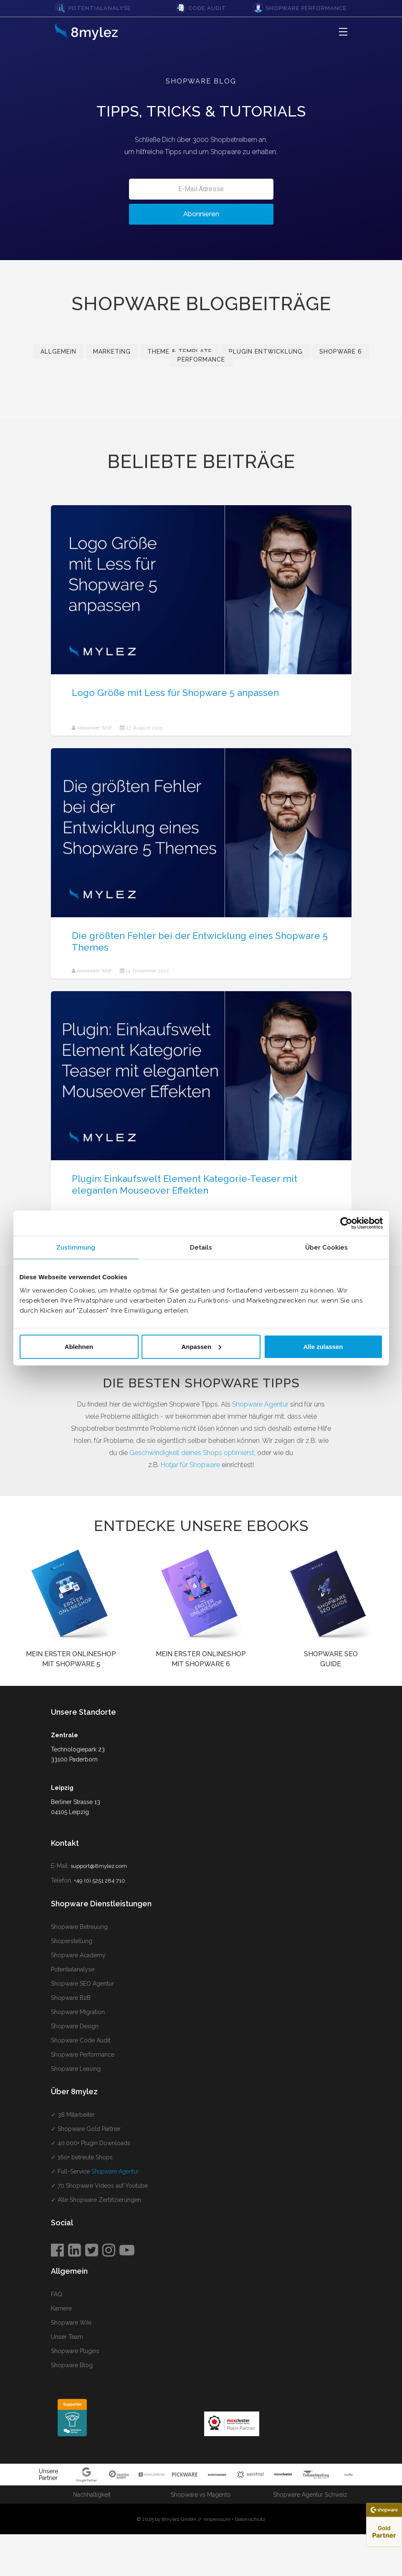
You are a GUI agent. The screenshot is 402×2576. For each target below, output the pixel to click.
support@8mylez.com (99, 1866)
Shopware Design (75, 2026)
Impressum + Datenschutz (234, 2519)
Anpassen (201, 1346)
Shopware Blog (72, 2365)
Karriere (61, 2308)
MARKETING (112, 351)
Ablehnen (79, 1346)
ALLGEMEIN (58, 351)
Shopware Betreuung (79, 1926)
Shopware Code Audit (80, 2040)
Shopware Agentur (260, 1404)
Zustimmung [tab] (75, 1247)
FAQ (56, 2294)
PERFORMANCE (201, 359)
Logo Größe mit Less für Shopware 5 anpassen (175, 692)
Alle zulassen (323, 1346)
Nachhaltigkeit (92, 2494)
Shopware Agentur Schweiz (310, 2494)
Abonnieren (201, 214)
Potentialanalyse (99, 8)
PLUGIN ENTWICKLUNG (266, 351)
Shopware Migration (78, 2012)
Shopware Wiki (71, 2322)
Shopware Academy (78, 1955)
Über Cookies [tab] (326, 1247)
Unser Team (67, 2336)
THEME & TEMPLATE (179, 351)
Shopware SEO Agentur (82, 1983)
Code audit (207, 8)
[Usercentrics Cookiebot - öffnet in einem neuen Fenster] (346, 1223)
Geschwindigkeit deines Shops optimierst (191, 1453)
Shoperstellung (71, 1941)
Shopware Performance (306, 8)
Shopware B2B (71, 1997)
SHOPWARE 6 (340, 351)
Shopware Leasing (76, 2068)
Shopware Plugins (75, 2351)
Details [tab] (201, 1247)
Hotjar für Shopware (190, 1465)
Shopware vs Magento (201, 2494)
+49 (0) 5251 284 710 (99, 1881)
